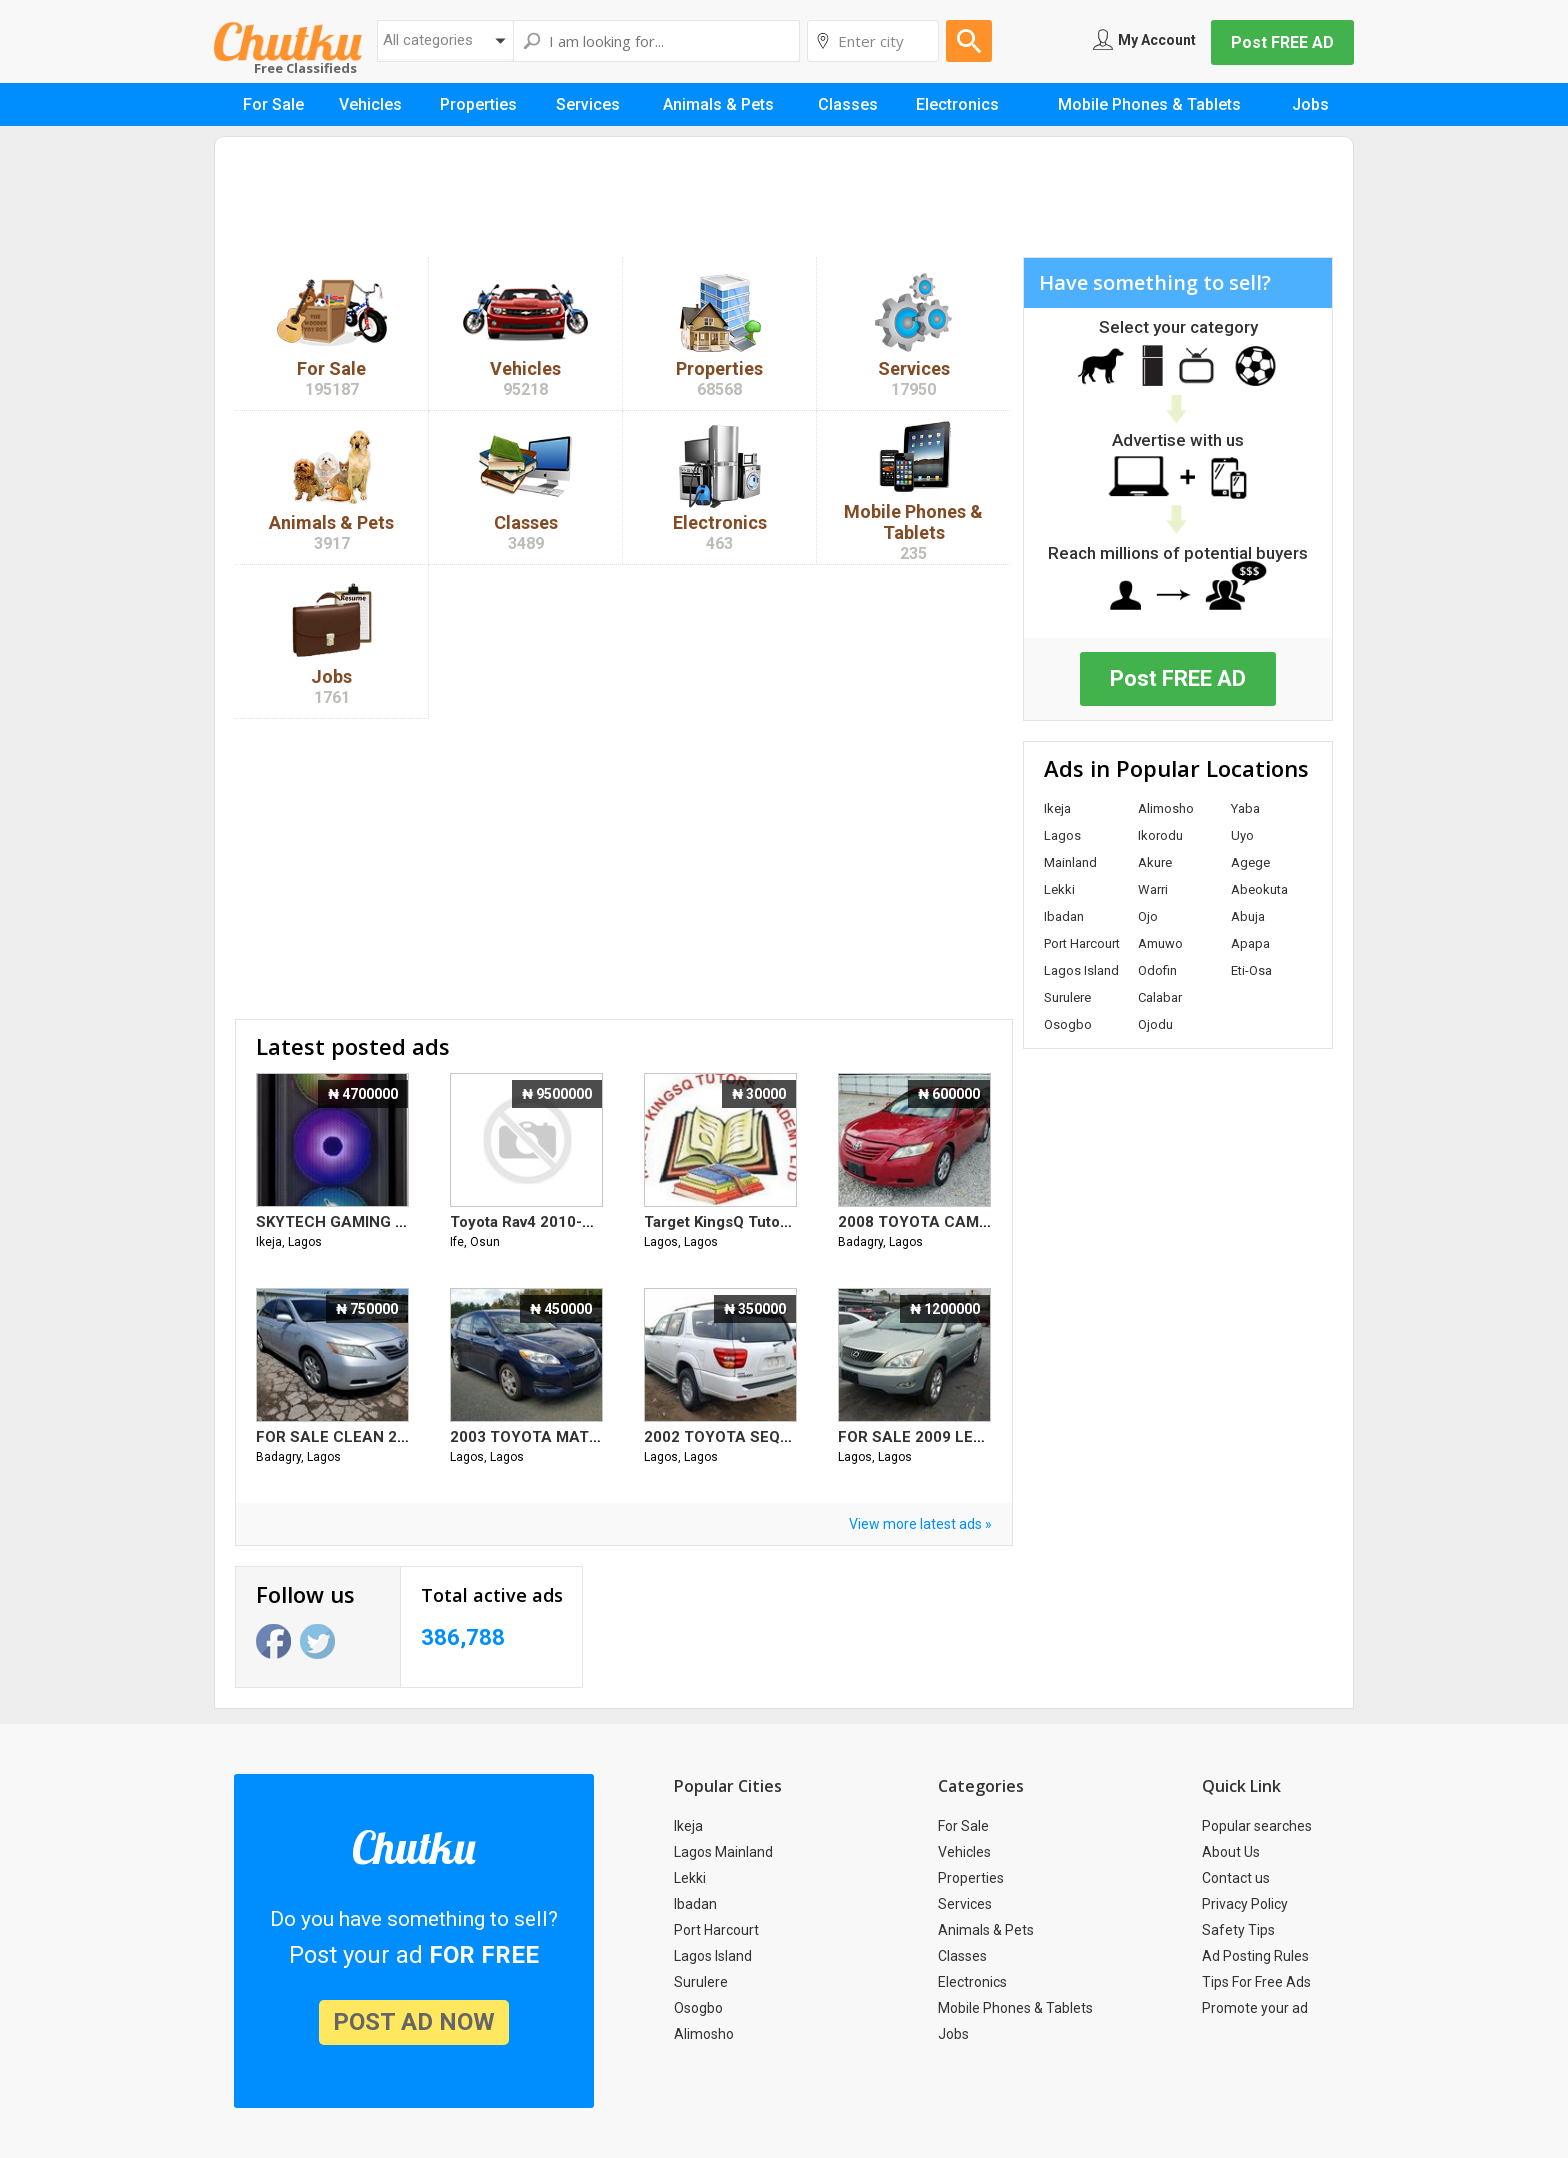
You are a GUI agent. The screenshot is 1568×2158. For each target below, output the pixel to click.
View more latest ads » (920, 1524)
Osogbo (1068, 1024)
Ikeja (1057, 808)
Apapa (1250, 943)
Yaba (1245, 808)
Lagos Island (1081, 970)
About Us (1231, 1852)
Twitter (317, 1641)
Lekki (1059, 889)
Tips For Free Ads (1256, 1982)
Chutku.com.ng (288, 41)
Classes (962, 1956)
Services (965, 1904)
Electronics (972, 1982)
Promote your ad (1255, 2008)
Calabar (1160, 997)
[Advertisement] (784, 202)
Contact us (1236, 1878)
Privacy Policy (1245, 1904)
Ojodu (1155, 1024)
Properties (971, 1878)
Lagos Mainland (723, 1852)
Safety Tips (1238, 1930)
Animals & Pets (986, 1930)
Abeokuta (1259, 889)
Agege (1250, 862)
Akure (1155, 862)
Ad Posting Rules (1255, 1956)
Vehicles (964, 1852)
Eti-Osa (1251, 970)
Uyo (1242, 835)
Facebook (273, 1641)
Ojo (1148, 916)
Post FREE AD (1282, 42)
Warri (1153, 889)
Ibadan (1064, 916)
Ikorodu (1160, 835)
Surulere (1067, 997)
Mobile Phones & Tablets (1015, 2008)
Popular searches (1257, 1826)
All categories (428, 40)
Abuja (1248, 916)
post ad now (414, 2022)
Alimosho (1166, 808)
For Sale (963, 1826)
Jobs (953, 2034)
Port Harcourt (1082, 943)
